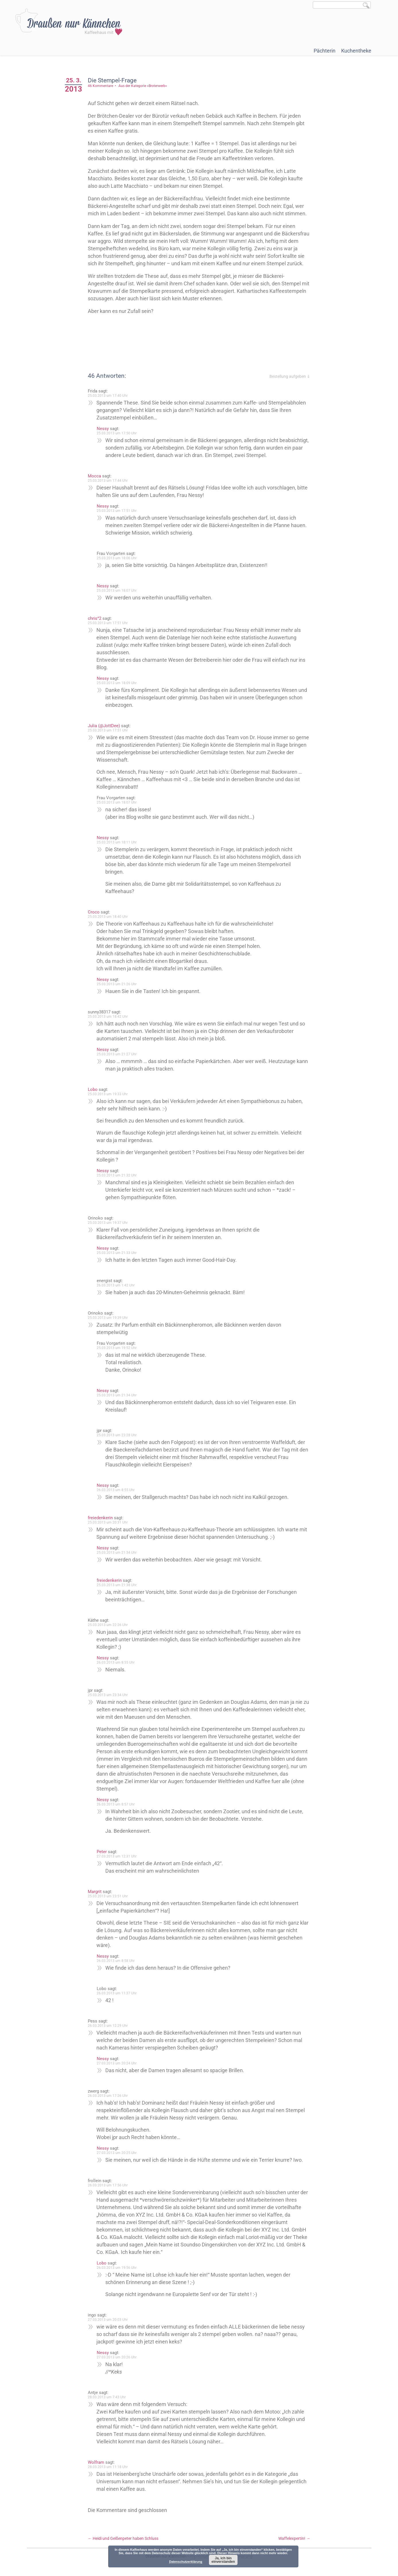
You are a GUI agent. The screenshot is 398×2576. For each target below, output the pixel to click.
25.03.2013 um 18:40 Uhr (108, 917)
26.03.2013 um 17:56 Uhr (108, 2185)
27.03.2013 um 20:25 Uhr (117, 2153)
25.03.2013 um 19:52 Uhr (117, 1348)
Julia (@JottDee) (104, 725)
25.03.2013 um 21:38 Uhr (117, 1585)
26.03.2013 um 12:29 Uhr (108, 2026)
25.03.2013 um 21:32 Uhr (117, 1175)
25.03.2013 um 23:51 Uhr (108, 1896)
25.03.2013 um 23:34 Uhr (108, 1695)
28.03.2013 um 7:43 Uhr (107, 2397)
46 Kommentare (100, 86)
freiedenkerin (100, 1517)
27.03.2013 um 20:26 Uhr (117, 2357)
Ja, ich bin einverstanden (223, 2560)
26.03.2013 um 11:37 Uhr (117, 1993)
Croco (94, 912)
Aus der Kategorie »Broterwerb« (143, 86)
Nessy (103, 428)
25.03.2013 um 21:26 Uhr (117, 984)
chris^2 (94, 618)
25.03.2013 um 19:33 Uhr (108, 1094)
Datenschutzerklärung (185, 2561)
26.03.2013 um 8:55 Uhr (116, 1490)
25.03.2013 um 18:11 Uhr (117, 842)
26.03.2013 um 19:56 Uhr (117, 2268)
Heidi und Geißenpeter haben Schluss (123, 2538)
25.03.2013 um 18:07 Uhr (117, 591)
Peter (102, 1851)
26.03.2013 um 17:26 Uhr (108, 2096)
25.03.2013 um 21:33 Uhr (117, 1253)
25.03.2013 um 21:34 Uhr (117, 1395)
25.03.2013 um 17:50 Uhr (117, 433)
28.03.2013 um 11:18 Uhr (108, 2467)
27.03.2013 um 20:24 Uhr (117, 2063)
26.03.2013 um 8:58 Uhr (116, 1961)
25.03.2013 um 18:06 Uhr (117, 558)
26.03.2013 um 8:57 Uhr (116, 1804)
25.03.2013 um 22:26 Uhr (108, 1625)
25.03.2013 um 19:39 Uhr (108, 1318)
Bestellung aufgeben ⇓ (289, 376)
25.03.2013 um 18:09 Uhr (117, 683)
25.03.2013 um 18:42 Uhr (108, 1017)
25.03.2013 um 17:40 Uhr (108, 396)
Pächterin (324, 51)
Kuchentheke (356, 51)
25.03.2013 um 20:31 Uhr (108, 1522)
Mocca (94, 476)
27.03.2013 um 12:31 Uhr (117, 1856)
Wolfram (96, 2462)
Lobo (93, 1089)
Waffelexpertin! (294, 2538)
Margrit (95, 1891)
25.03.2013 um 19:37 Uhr (108, 1223)
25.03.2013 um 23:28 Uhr (117, 1435)
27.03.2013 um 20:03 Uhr (108, 2320)
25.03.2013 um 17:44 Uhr (108, 481)
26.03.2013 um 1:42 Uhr (116, 1285)
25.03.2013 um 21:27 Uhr (117, 1054)
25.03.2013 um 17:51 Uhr (117, 511)
